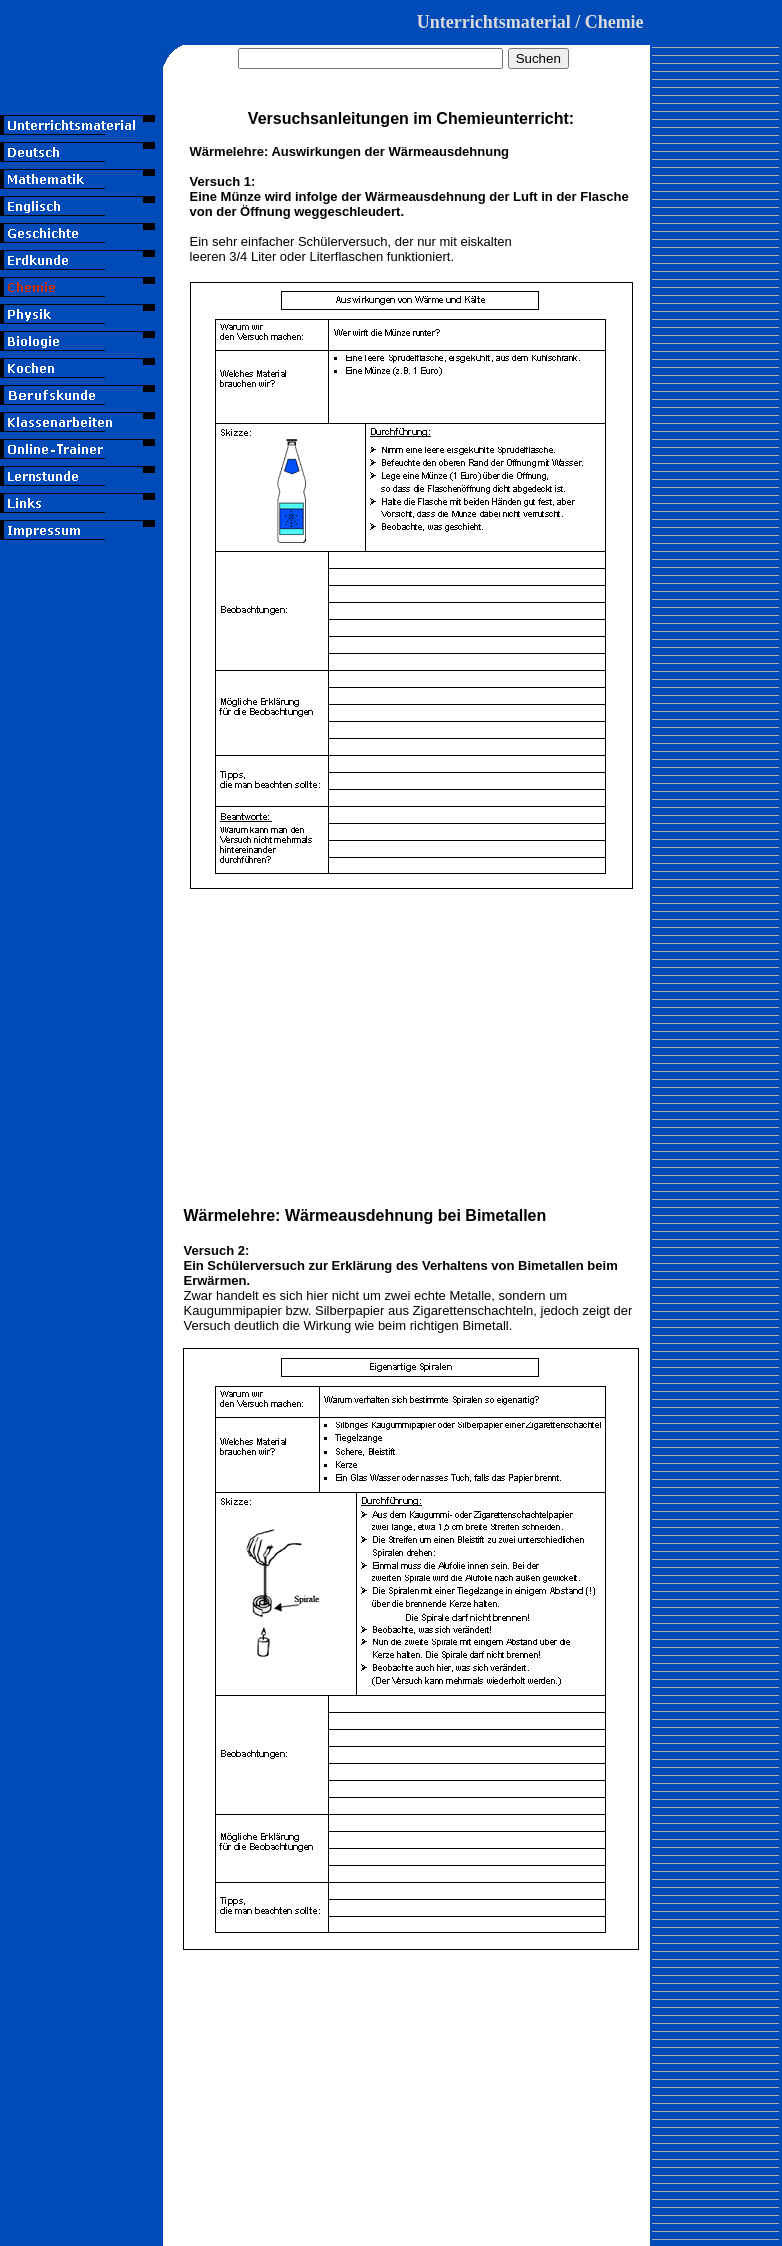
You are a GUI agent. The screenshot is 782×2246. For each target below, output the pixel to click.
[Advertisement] (81, 659)
